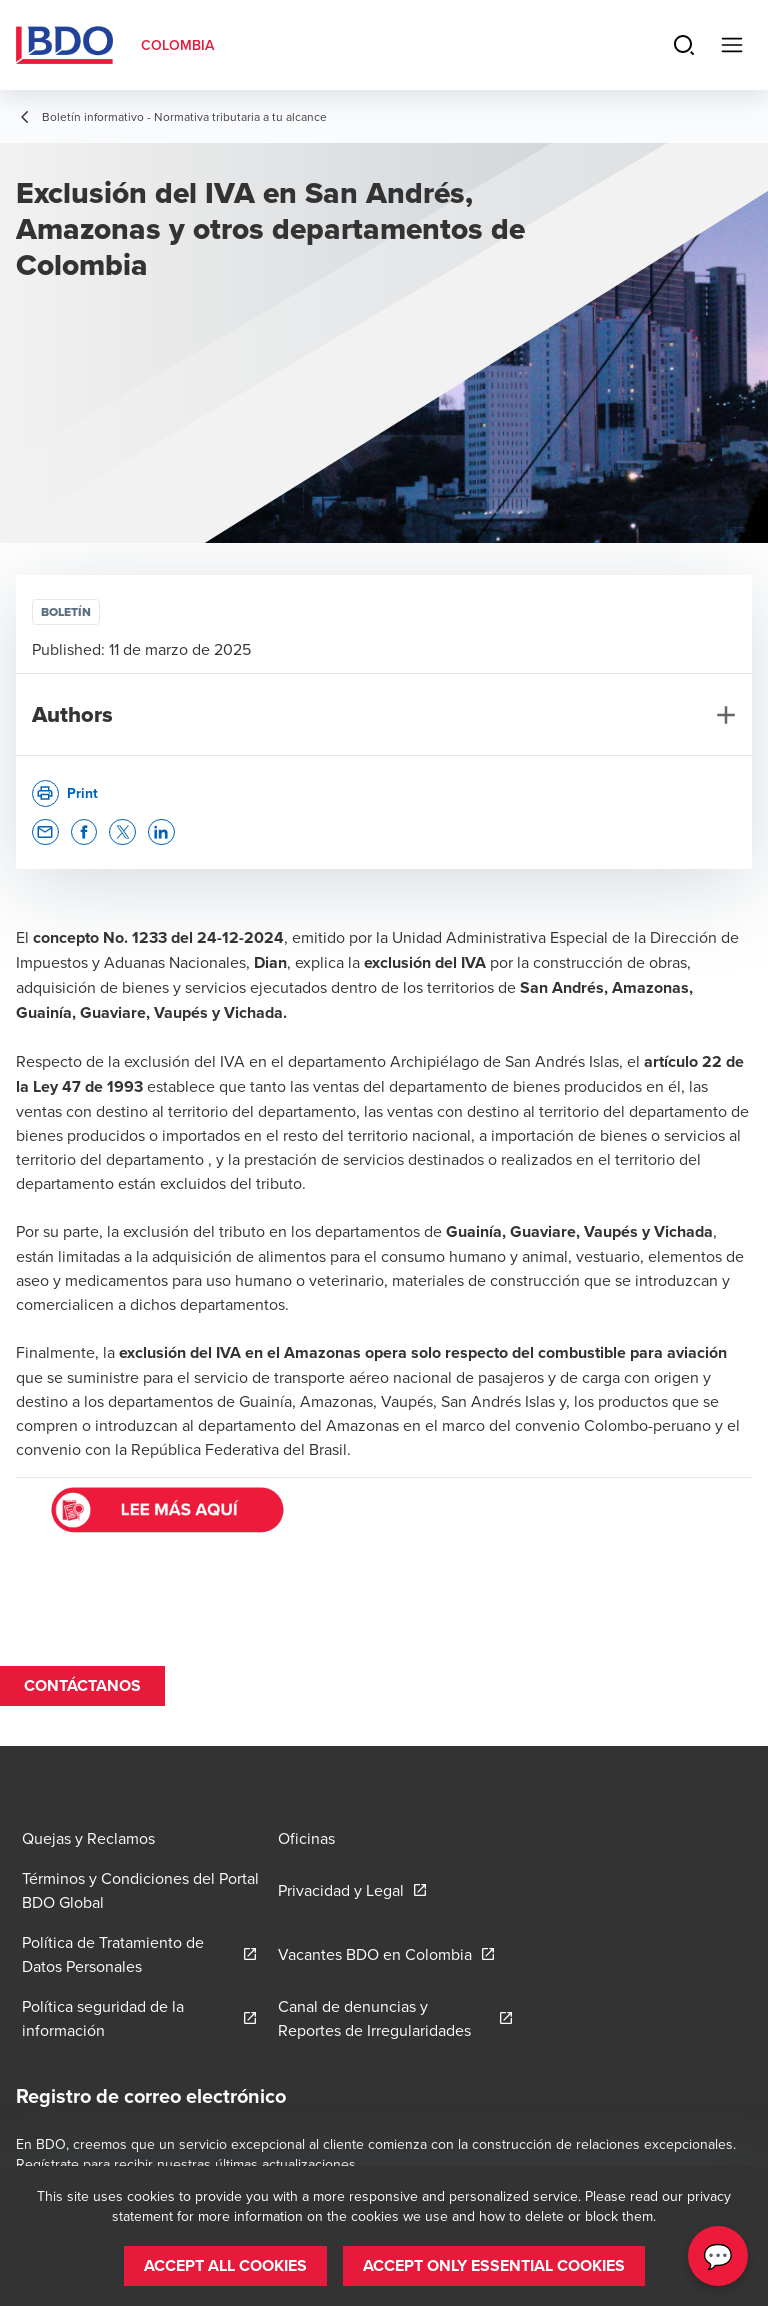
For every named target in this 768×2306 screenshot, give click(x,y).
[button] (45, 832)
